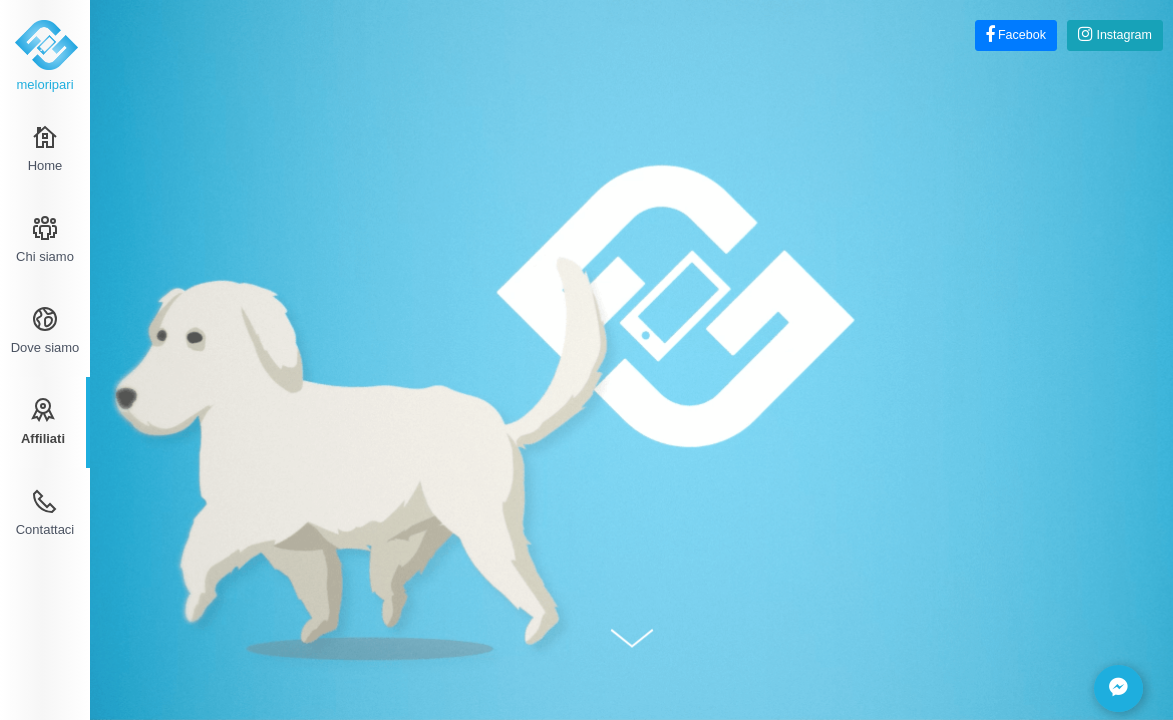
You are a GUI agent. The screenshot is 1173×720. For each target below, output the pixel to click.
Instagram (1115, 35)
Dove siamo (45, 331)
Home (45, 149)
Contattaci (45, 513)
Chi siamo (45, 240)
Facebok (1016, 35)
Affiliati (43, 422)
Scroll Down (632, 638)
